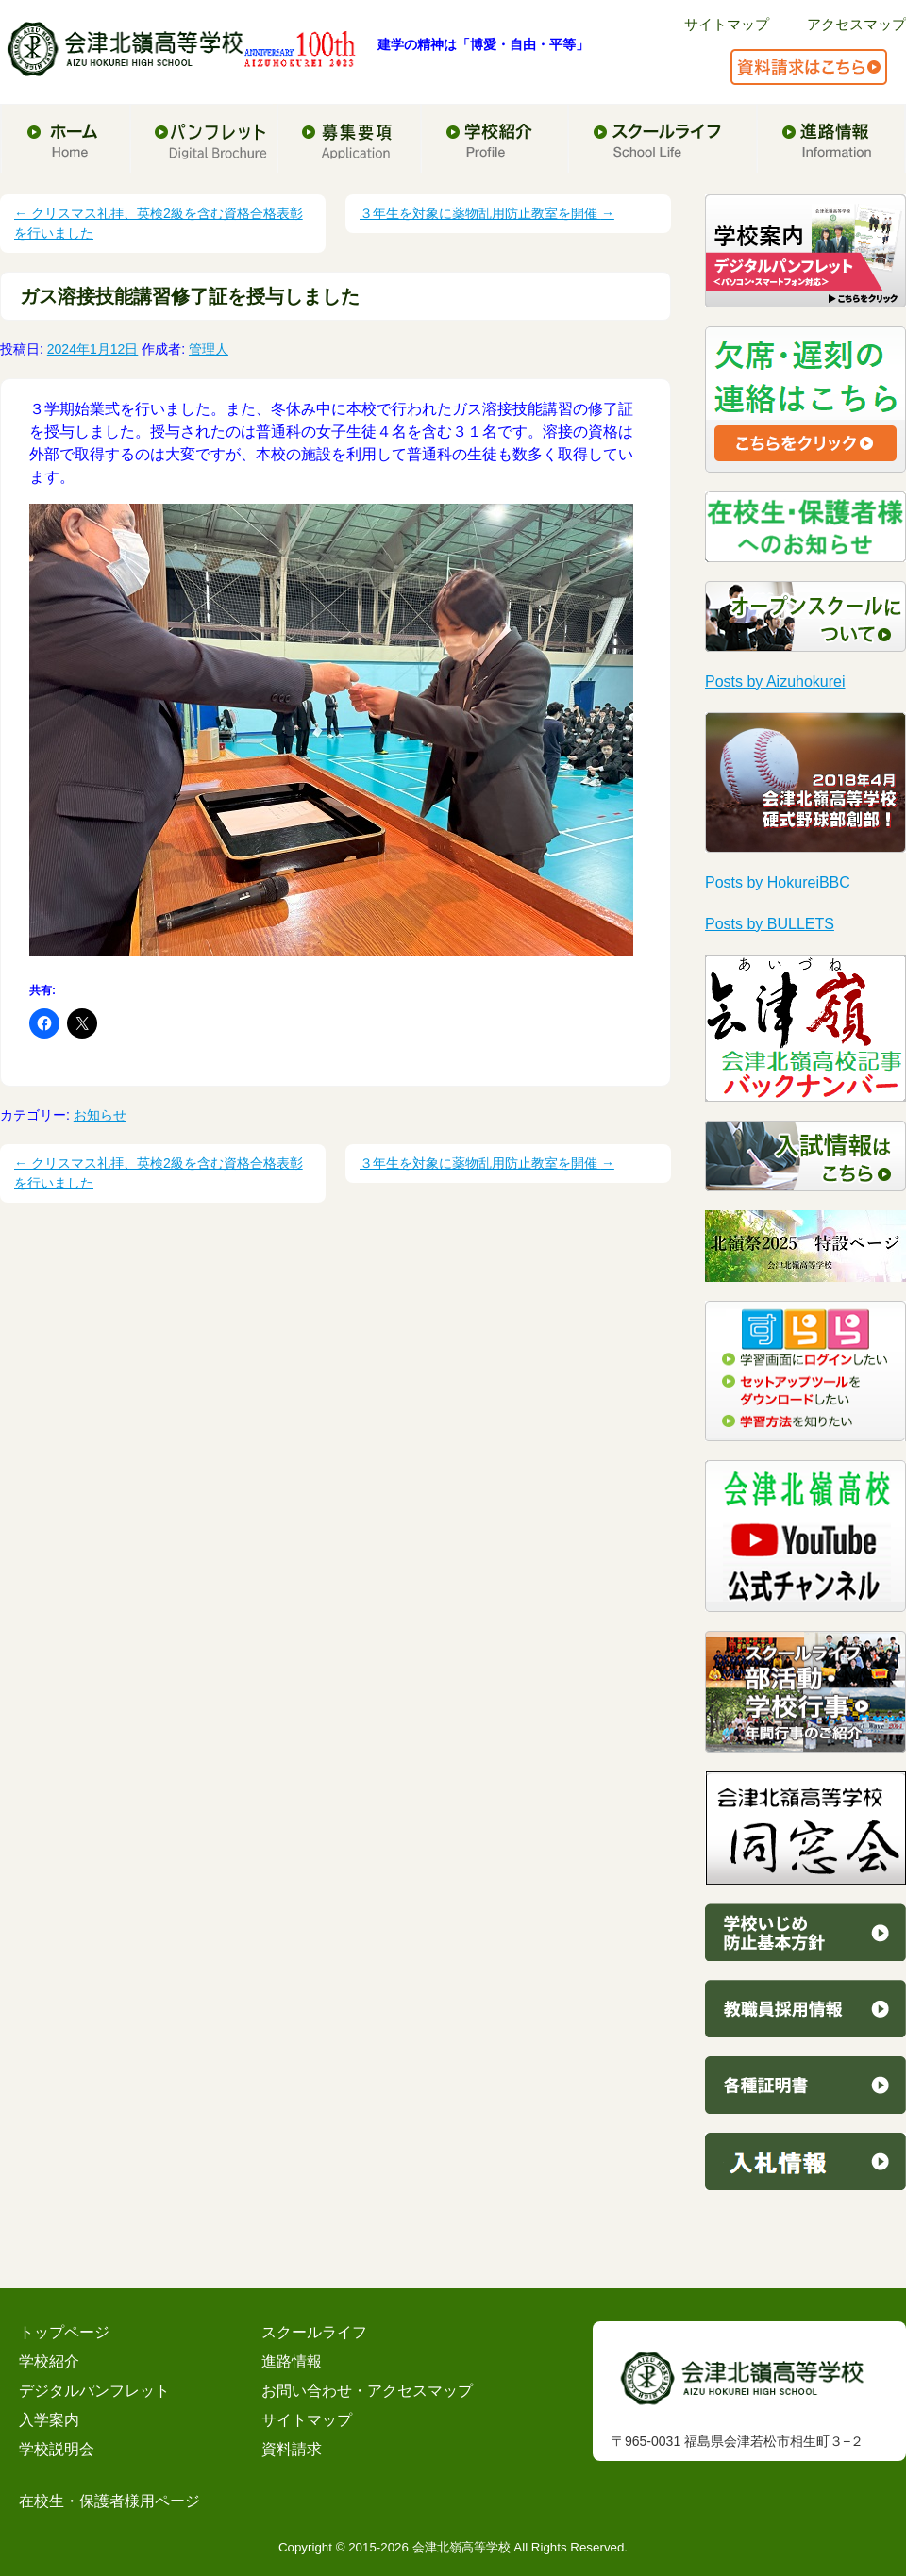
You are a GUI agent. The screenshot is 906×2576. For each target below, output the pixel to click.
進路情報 (291, 2361)
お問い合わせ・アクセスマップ (367, 2391)
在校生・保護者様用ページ (109, 2501)
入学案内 (49, 2420)
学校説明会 (56, 2449)
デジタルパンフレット (94, 2391)
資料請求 (291, 2449)
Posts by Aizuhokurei (775, 681)
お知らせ (100, 1114)
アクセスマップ (856, 24)
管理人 (208, 349)
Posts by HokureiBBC (777, 882)
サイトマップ (726, 24)
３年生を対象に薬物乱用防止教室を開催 (487, 213)
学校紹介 (49, 2361)
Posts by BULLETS (769, 924)
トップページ (64, 2332)
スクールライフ (314, 2332)
